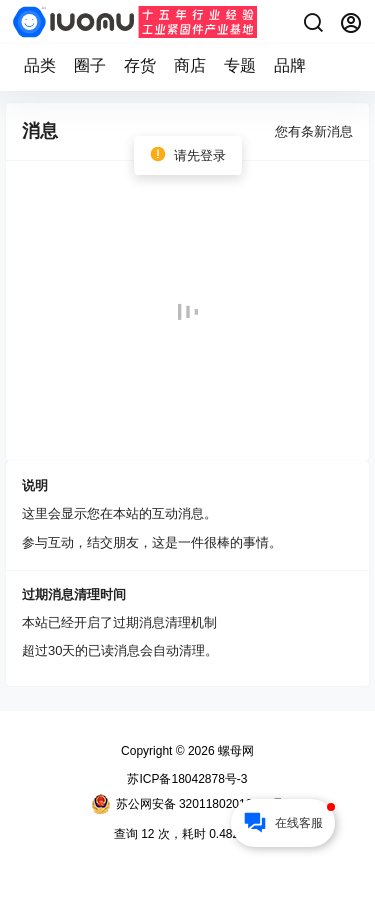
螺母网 (234, 751)
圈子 (90, 65)
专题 (240, 65)
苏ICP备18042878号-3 (187, 779)
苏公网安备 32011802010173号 (188, 804)
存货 (140, 65)
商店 (190, 65)
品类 (40, 65)
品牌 (290, 65)
